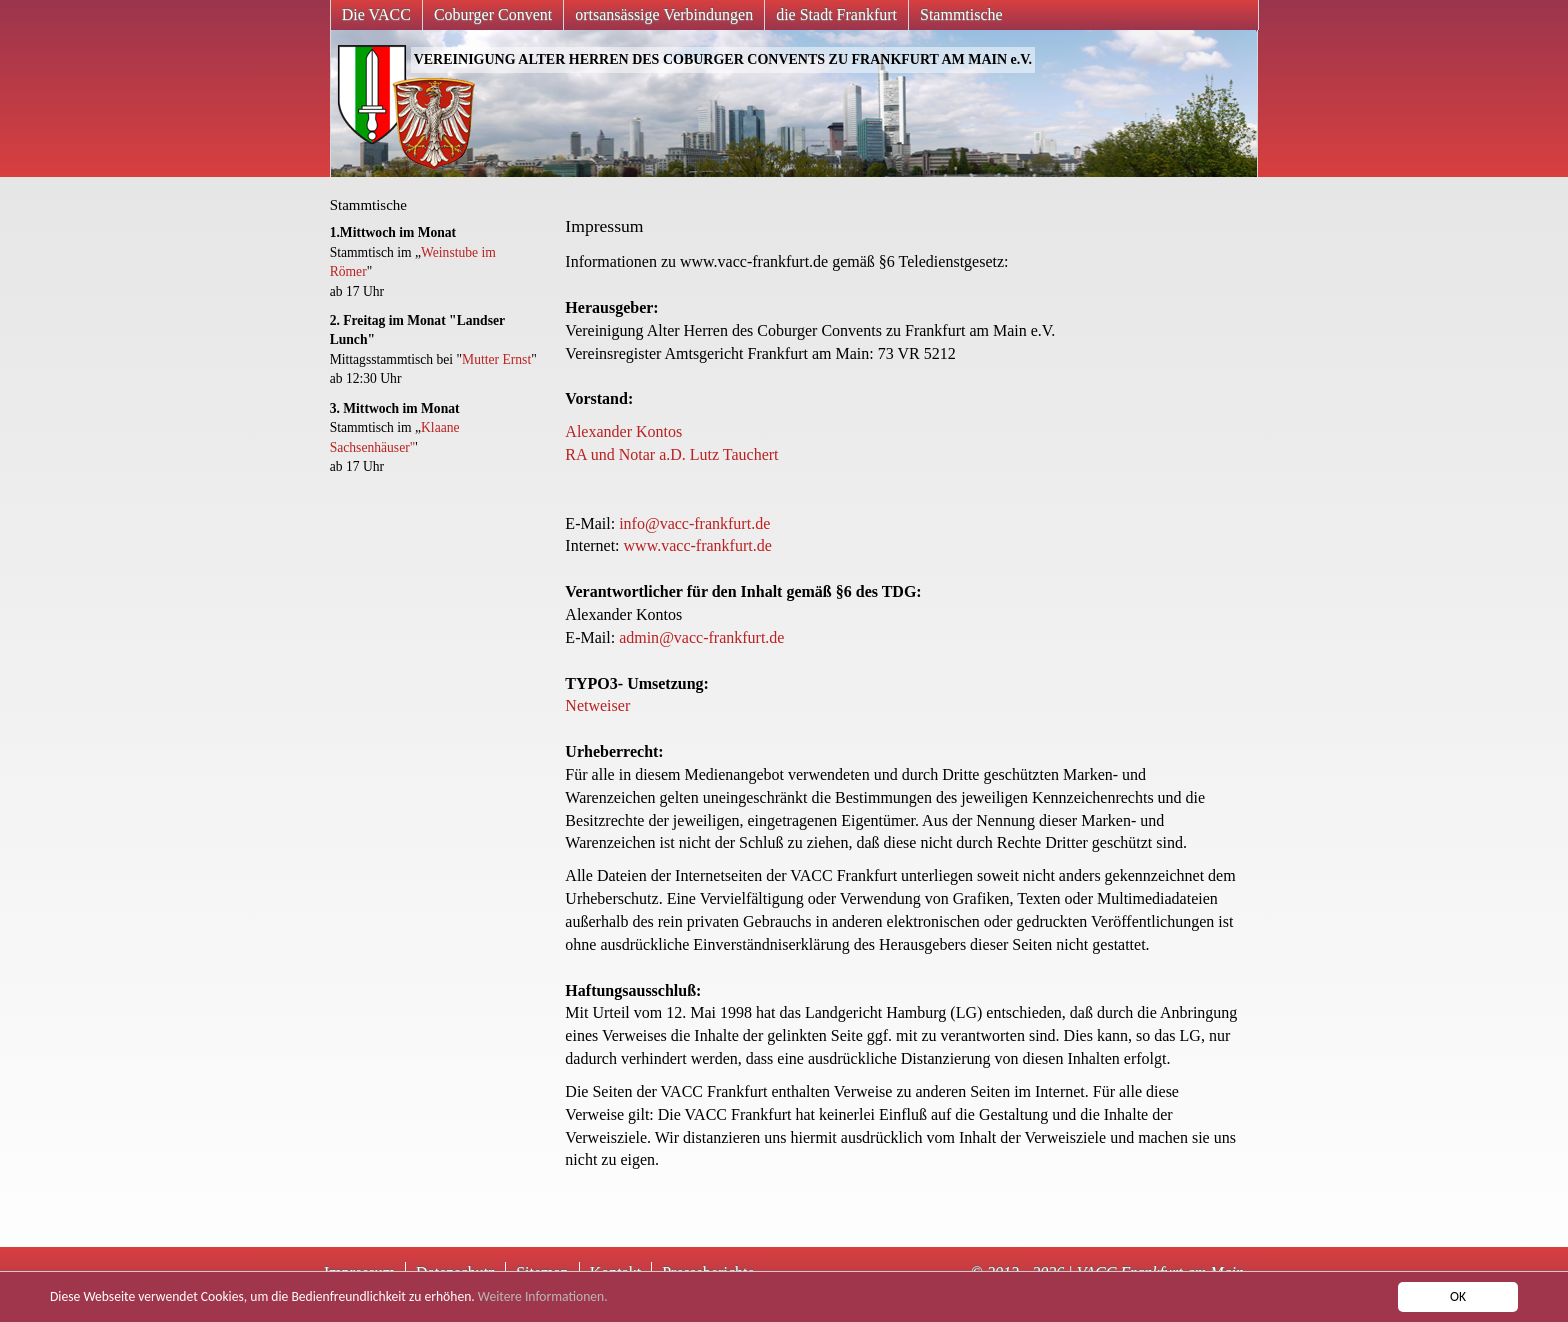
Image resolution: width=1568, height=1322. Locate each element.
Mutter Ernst (496, 359)
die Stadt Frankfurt (836, 14)
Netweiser (597, 705)
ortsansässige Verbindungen (664, 14)
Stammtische (961, 14)
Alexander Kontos (623, 431)
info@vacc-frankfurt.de (694, 523)
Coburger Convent (493, 14)
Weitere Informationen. (543, 1296)
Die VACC (376, 14)
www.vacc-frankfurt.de (698, 545)
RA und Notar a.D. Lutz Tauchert (671, 454)
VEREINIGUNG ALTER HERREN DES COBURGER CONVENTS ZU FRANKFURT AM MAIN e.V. (723, 59)
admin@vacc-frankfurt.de (701, 637)
